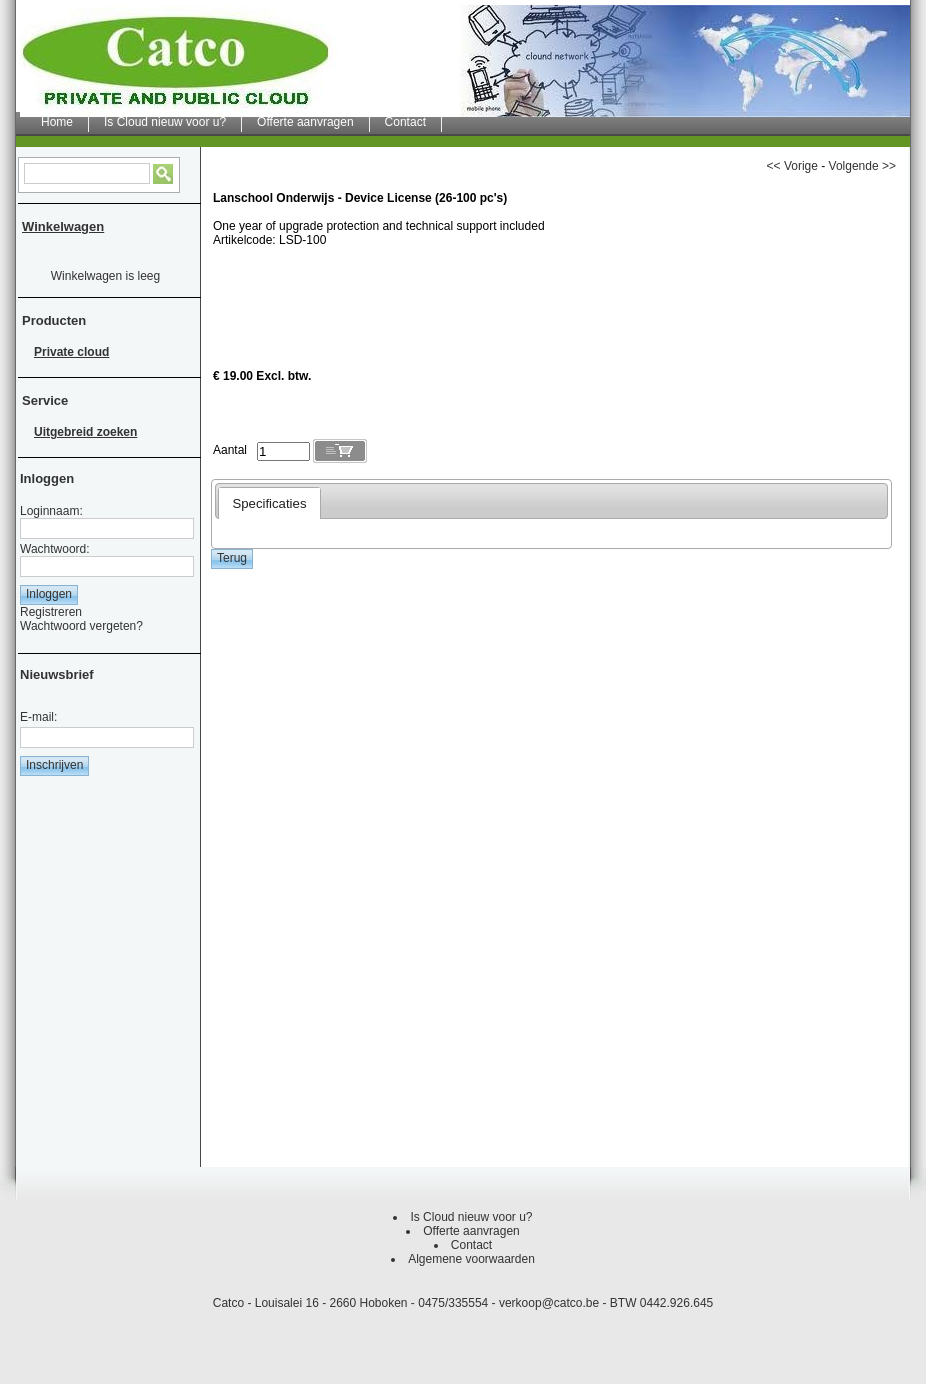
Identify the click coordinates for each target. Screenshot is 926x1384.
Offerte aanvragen (471, 1231)
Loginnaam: (51, 511)
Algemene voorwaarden (471, 1259)
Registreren (51, 612)
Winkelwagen (63, 226)
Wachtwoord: (55, 549)
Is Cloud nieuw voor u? (471, 1217)
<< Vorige (792, 166)
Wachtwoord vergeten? (81, 626)
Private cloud (71, 352)
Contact (471, 1245)
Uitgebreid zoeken (85, 432)
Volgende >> (862, 166)
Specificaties (269, 503)
